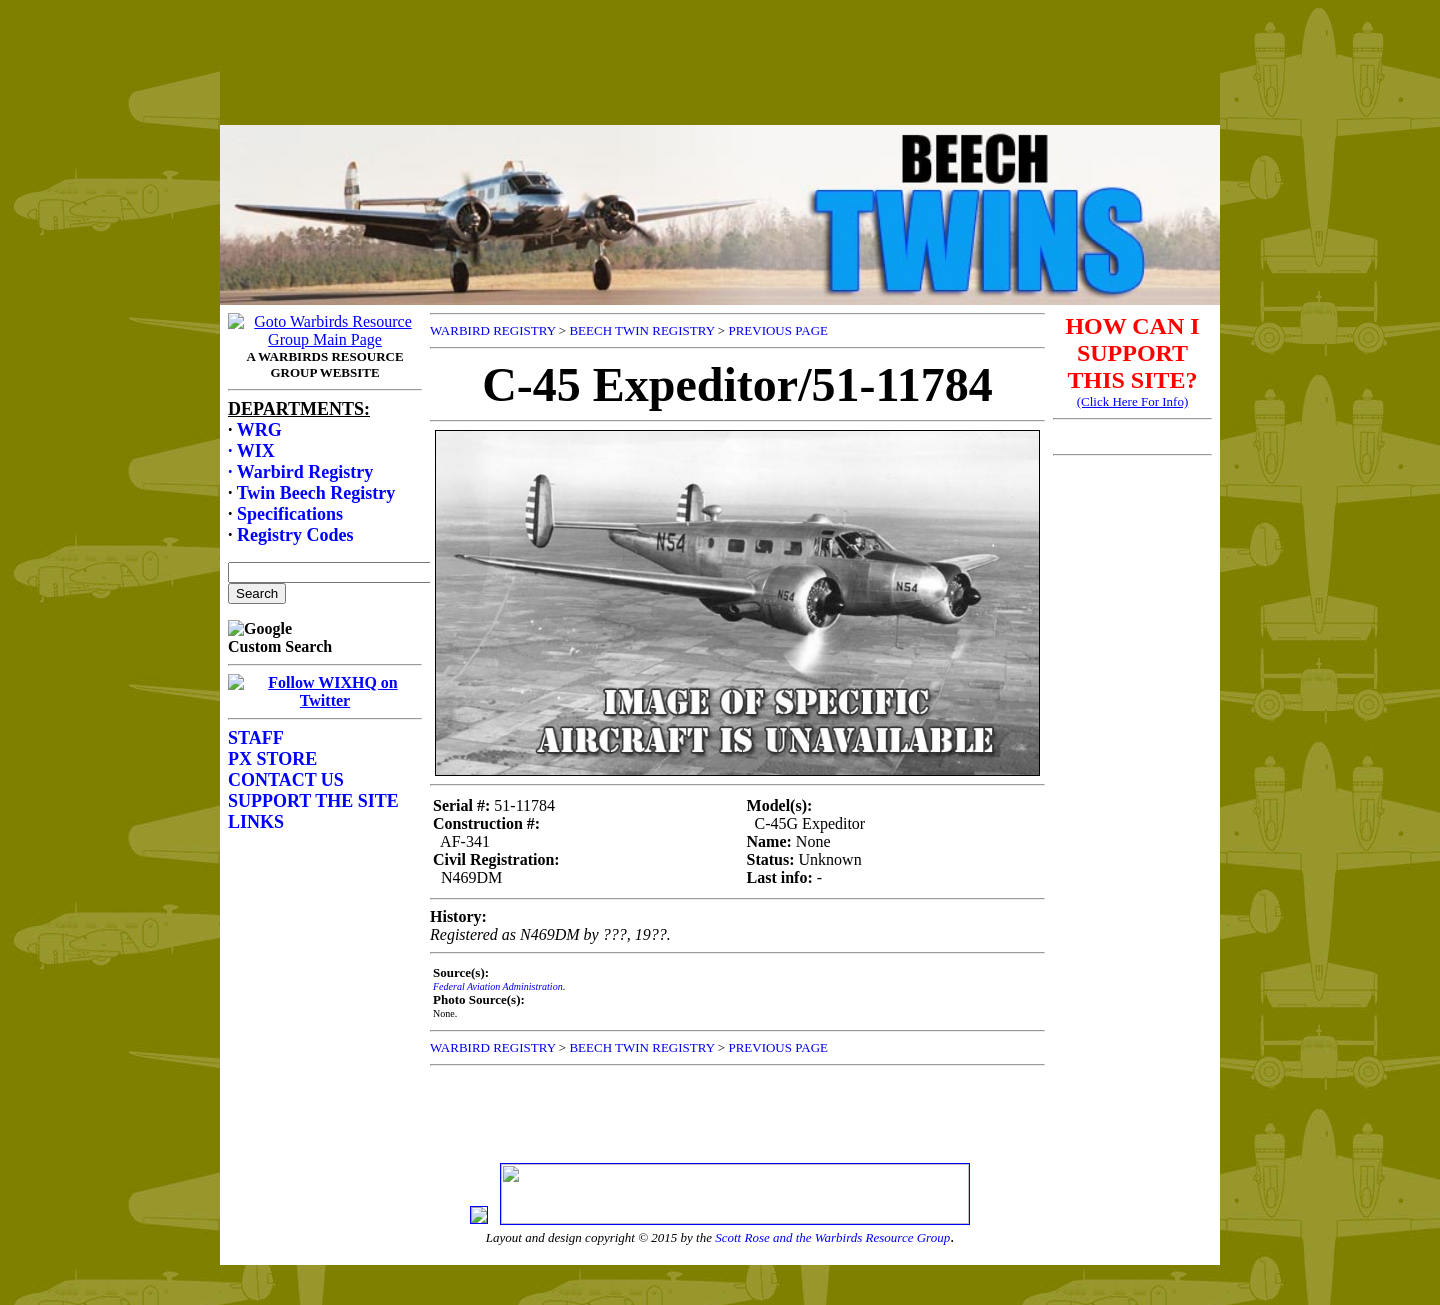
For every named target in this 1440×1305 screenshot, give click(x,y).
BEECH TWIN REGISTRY (641, 330)
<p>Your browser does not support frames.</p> (720, 83)
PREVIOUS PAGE (778, 330)
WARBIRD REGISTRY (493, 330)
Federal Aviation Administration (498, 986)
